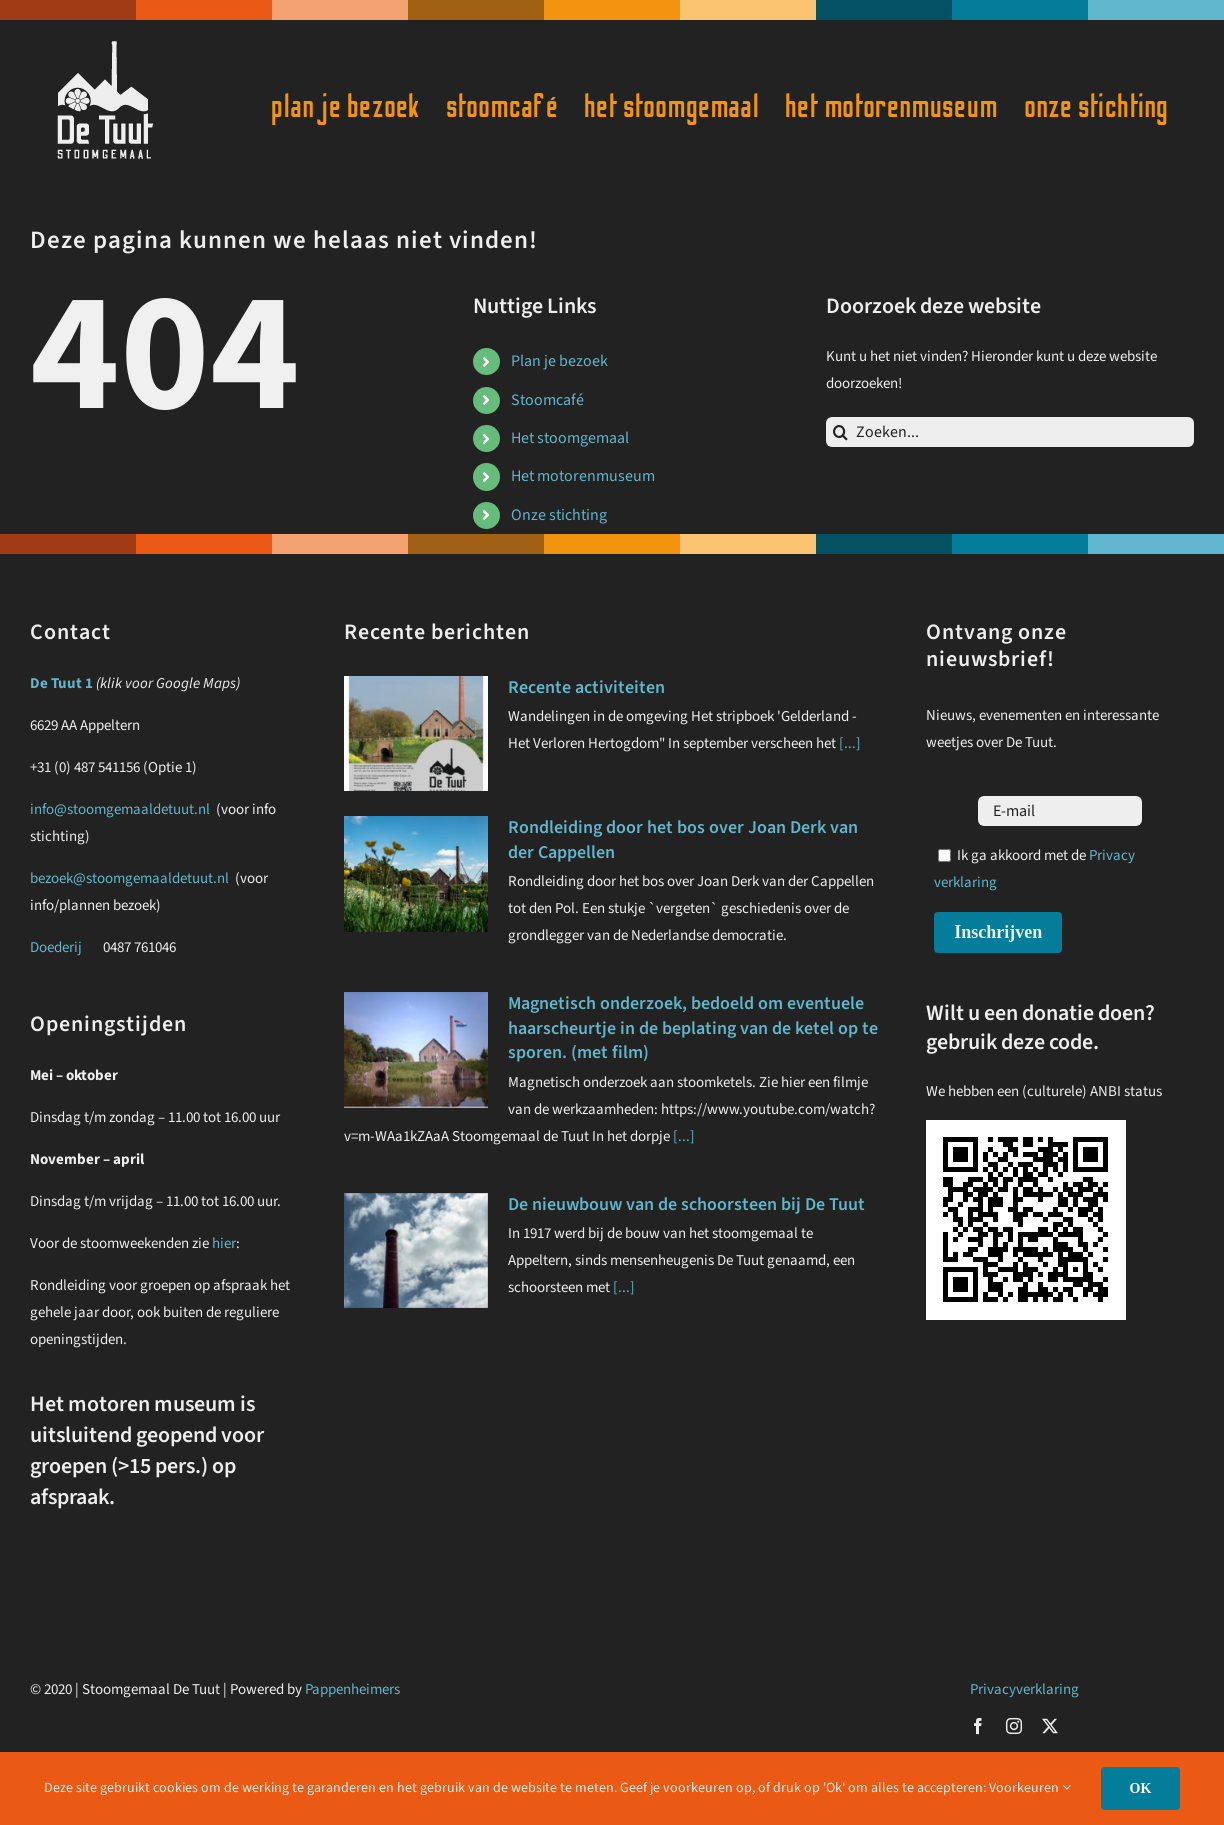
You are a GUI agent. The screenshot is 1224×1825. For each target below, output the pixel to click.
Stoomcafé (547, 400)
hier (224, 1243)
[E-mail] (1060, 811)
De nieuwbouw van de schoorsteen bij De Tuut (686, 1204)
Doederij (56, 947)
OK (1141, 1788)
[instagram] (1014, 1726)
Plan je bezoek (559, 361)
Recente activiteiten (586, 687)
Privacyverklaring (1024, 1689)
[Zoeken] (841, 432)
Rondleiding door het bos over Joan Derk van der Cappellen (683, 839)
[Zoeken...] (1010, 432)
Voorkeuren (1030, 1788)
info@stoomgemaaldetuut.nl (120, 809)
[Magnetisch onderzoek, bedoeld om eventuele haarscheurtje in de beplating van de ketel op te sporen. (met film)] (416, 1050)
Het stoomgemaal (570, 438)
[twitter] (1050, 1726)
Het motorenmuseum (583, 476)
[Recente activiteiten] (416, 734)
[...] (848, 743)
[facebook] (978, 1726)
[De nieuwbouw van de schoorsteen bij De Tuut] (416, 1251)
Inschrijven (998, 932)
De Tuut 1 (61, 683)
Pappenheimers (352, 1689)
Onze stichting (559, 515)
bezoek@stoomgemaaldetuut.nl (131, 878)
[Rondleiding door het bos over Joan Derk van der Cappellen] (416, 874)
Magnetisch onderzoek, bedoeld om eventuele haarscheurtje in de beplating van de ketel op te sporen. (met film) (693, 1028)
